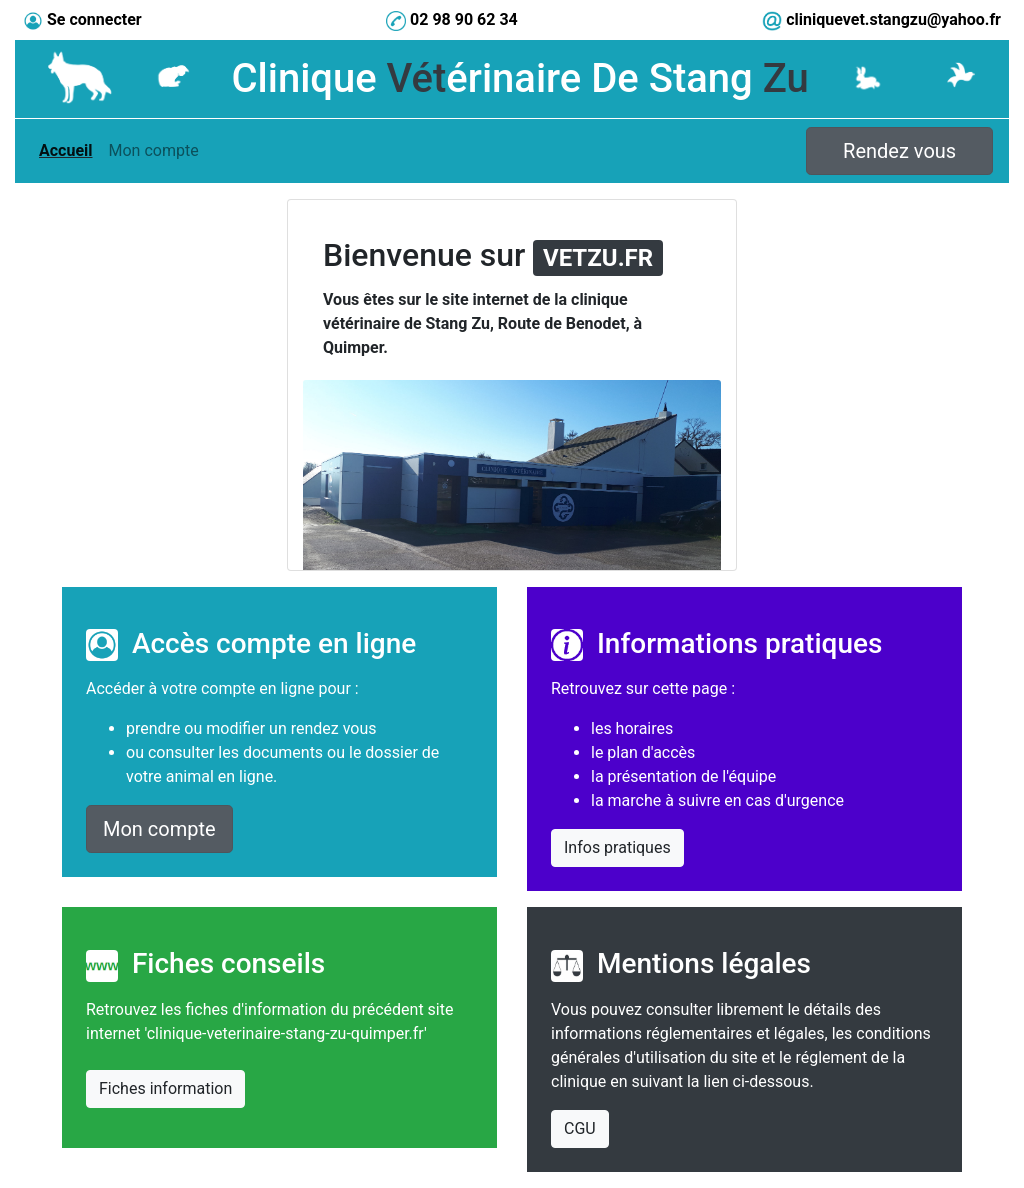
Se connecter (94, 19)
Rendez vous (899, 151)
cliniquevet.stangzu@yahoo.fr (893, 19)
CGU (580, 1128)
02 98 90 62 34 (464, 19)
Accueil (69, 149)
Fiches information (165, 1088)
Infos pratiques (617, 847)
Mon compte (153, 149)
